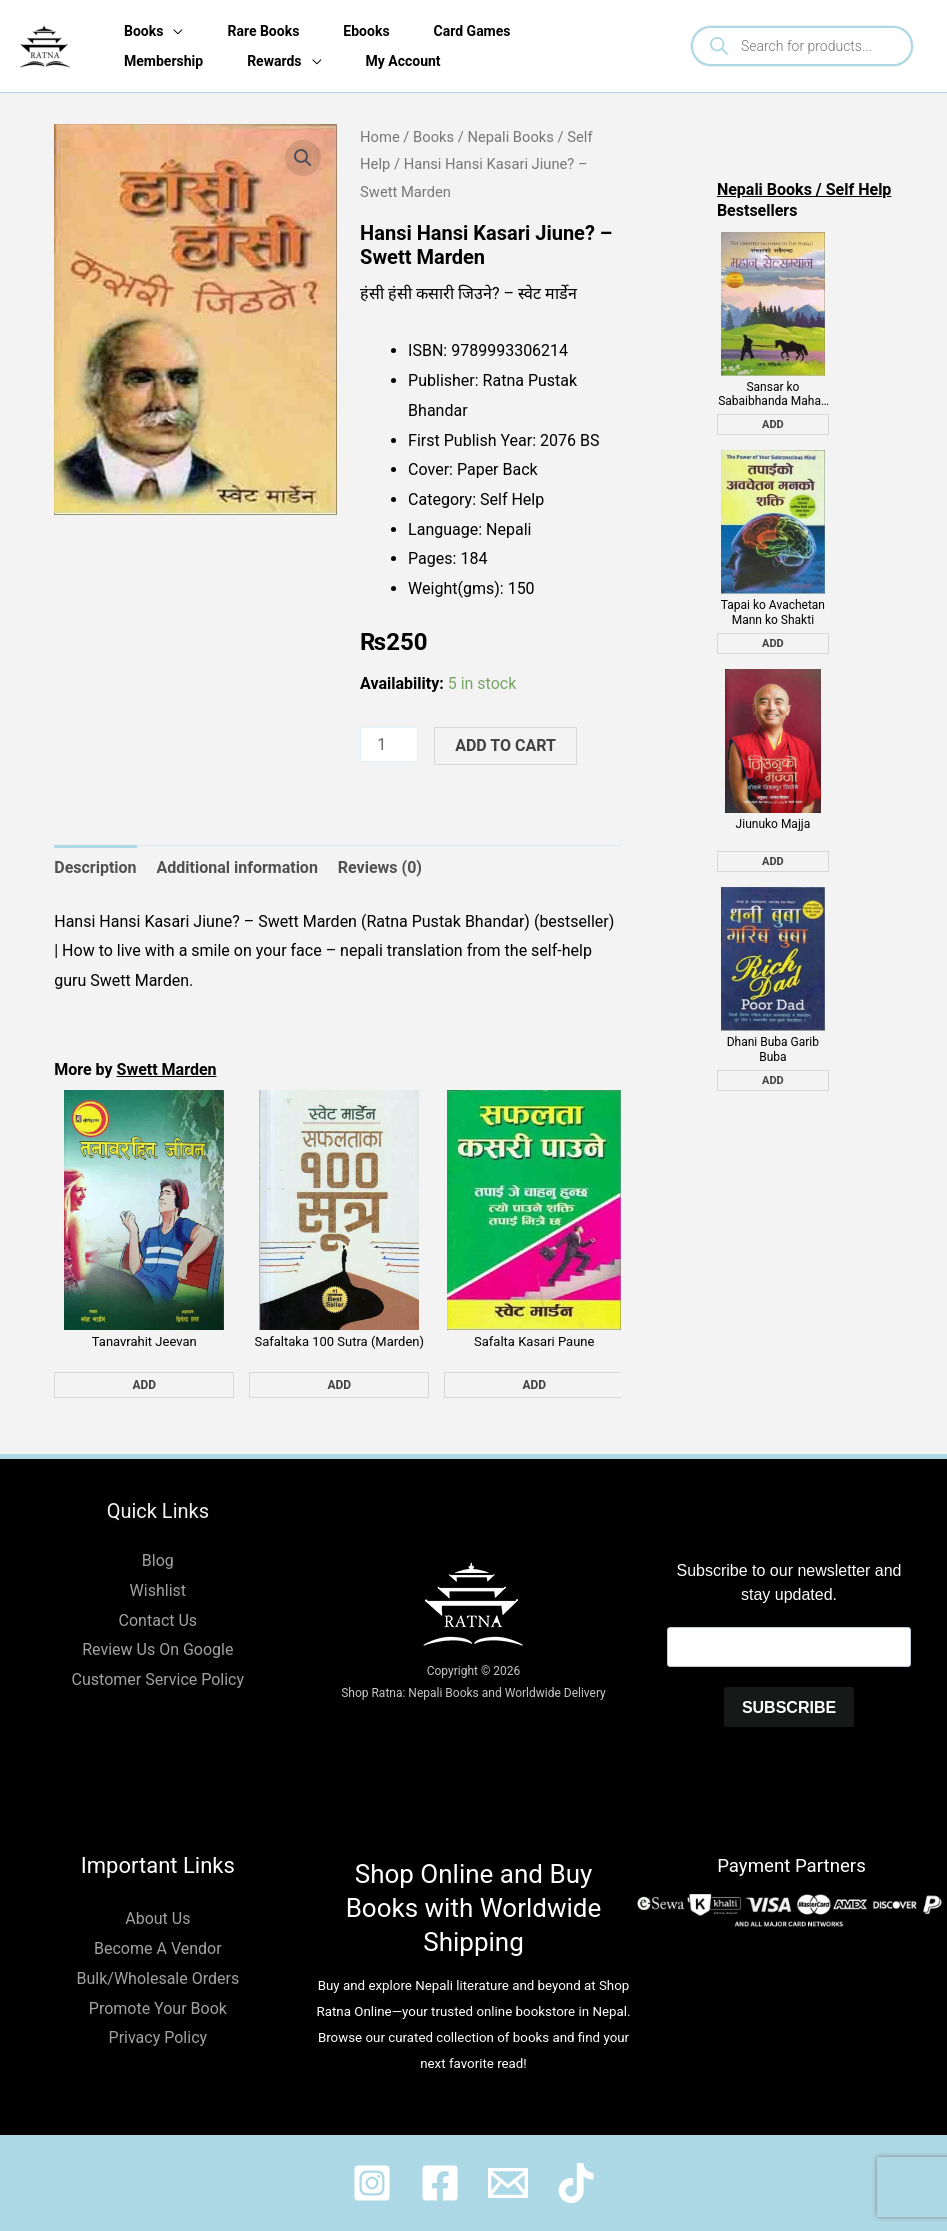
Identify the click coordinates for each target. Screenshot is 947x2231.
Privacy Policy (158, 2037)
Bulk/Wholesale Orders (157, 1978)
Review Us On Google (157, 1649)
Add (144, 1385)
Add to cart (505, 745)
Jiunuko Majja (773, 824)
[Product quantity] (389, 744)
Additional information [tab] (237, 867)
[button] (303, 158)
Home (380, 137)
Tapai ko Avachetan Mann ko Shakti (773, 612)
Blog (158, 1560)
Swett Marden (167, 1069)
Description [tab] (95, 867)
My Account (403, 61)
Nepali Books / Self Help (804, 189)
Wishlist (158, 1590)
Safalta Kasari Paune (534, 1341)
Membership (163, 61)
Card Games (472, 31)
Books (143, 31)
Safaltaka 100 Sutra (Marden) (339, 1341)
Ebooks (366, 31)
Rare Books (263, 31)
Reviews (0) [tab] (380, 867)
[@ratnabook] (372, 2183)
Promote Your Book (158, 2008)
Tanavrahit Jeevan (144, 1341)
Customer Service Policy (158, 1679)
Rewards (274, 61)
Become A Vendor (158, 1948)
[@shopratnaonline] (440, 2183)
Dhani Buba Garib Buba (773, 1049)
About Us (157, 1918)
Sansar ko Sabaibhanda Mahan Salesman (772, 394)
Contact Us (158, 1620)
